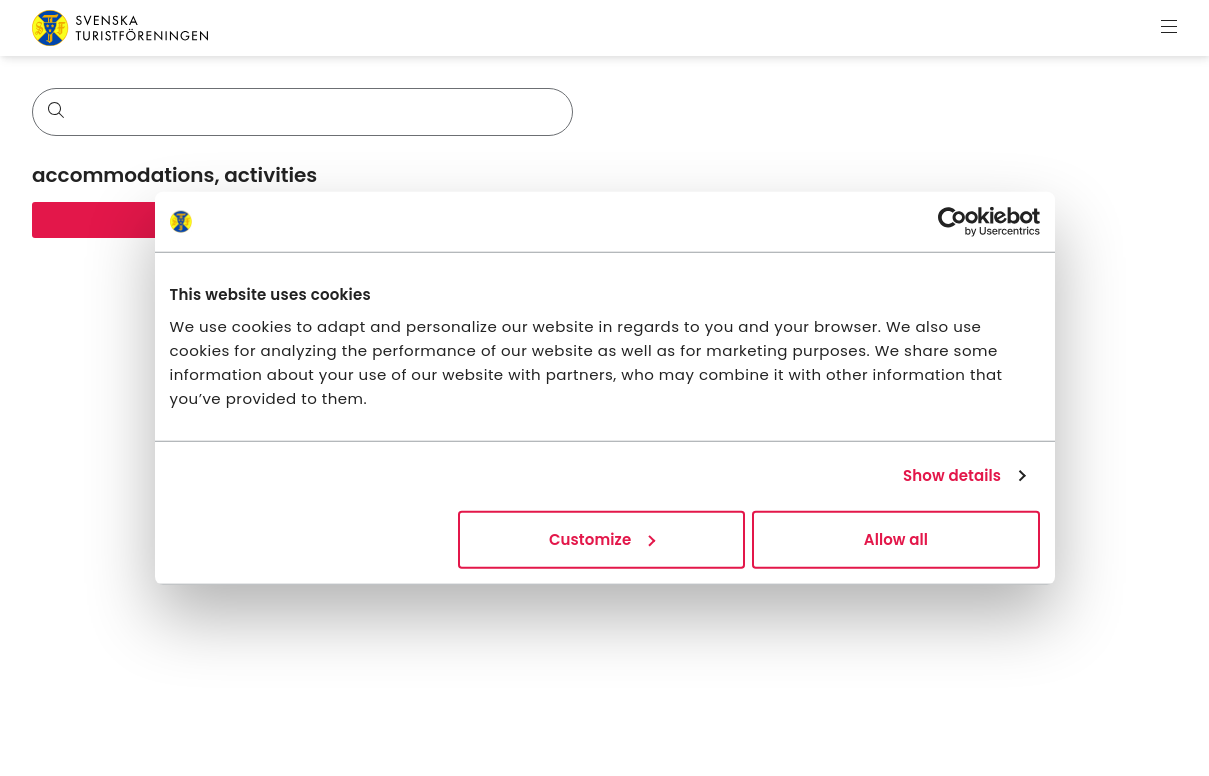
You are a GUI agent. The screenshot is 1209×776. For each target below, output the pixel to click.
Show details (952, 475)
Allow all (896, 538)
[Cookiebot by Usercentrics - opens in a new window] (952, 222)
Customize (602, 538)
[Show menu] (1169, 28)
